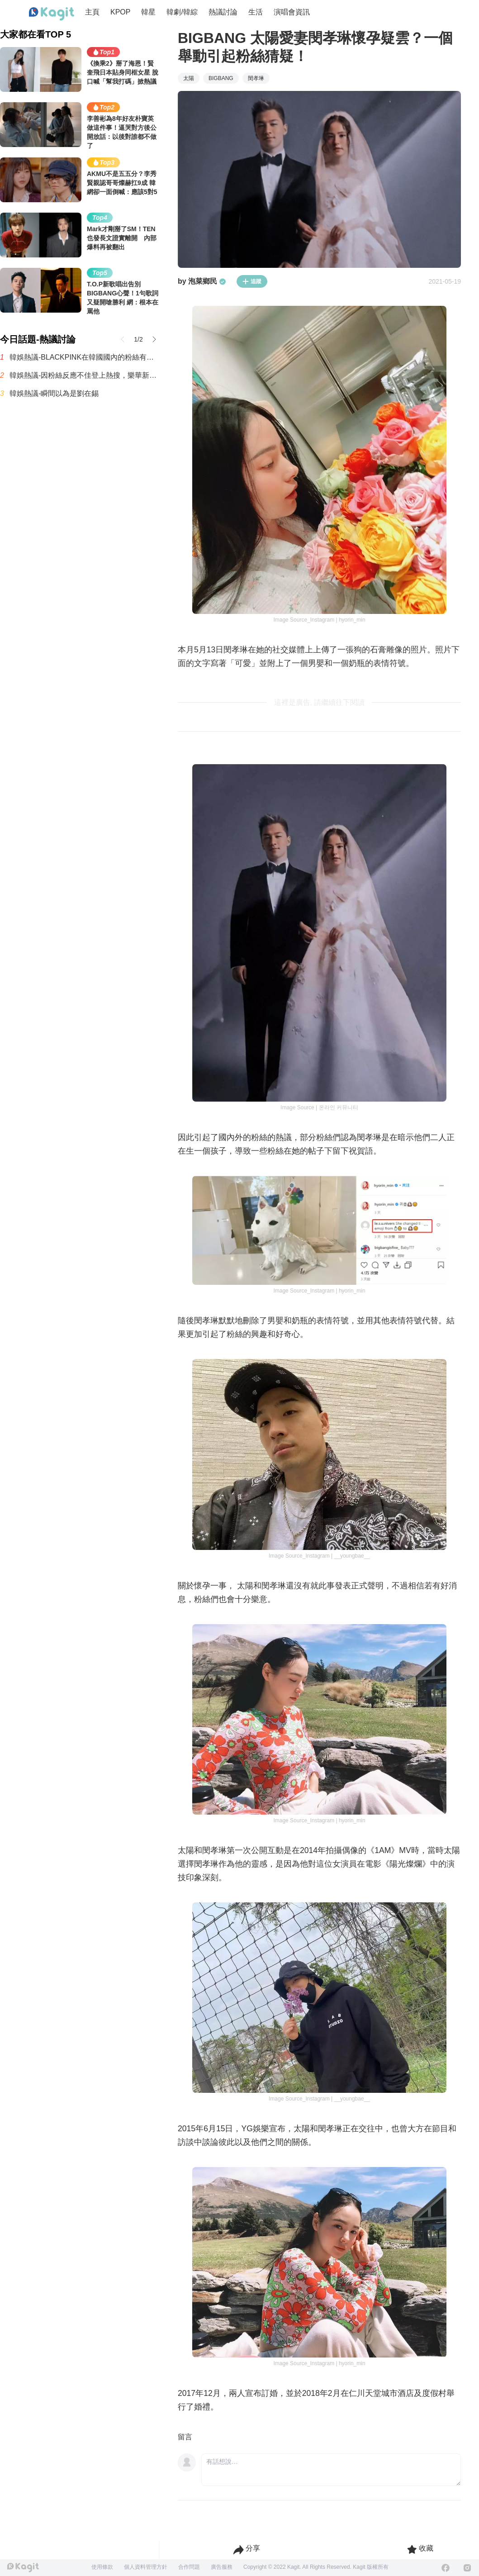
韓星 (148, 12)
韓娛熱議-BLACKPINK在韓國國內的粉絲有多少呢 (84, 357)
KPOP (120, 12)
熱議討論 (223, 12)
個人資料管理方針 (145, 2567)
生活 (255, 12)
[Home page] (51, 14)
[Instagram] (467, 2567)
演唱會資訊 (292, 12)
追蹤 (251, 281)
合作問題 (189, 2567)
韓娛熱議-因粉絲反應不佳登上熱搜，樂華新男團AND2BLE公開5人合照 (84, 375)
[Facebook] (445, 2567)
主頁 (92, 12)
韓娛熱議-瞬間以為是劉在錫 (54, 393)
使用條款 (102, 2567)
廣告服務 (221, 2567)
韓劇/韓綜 (181, 12)
